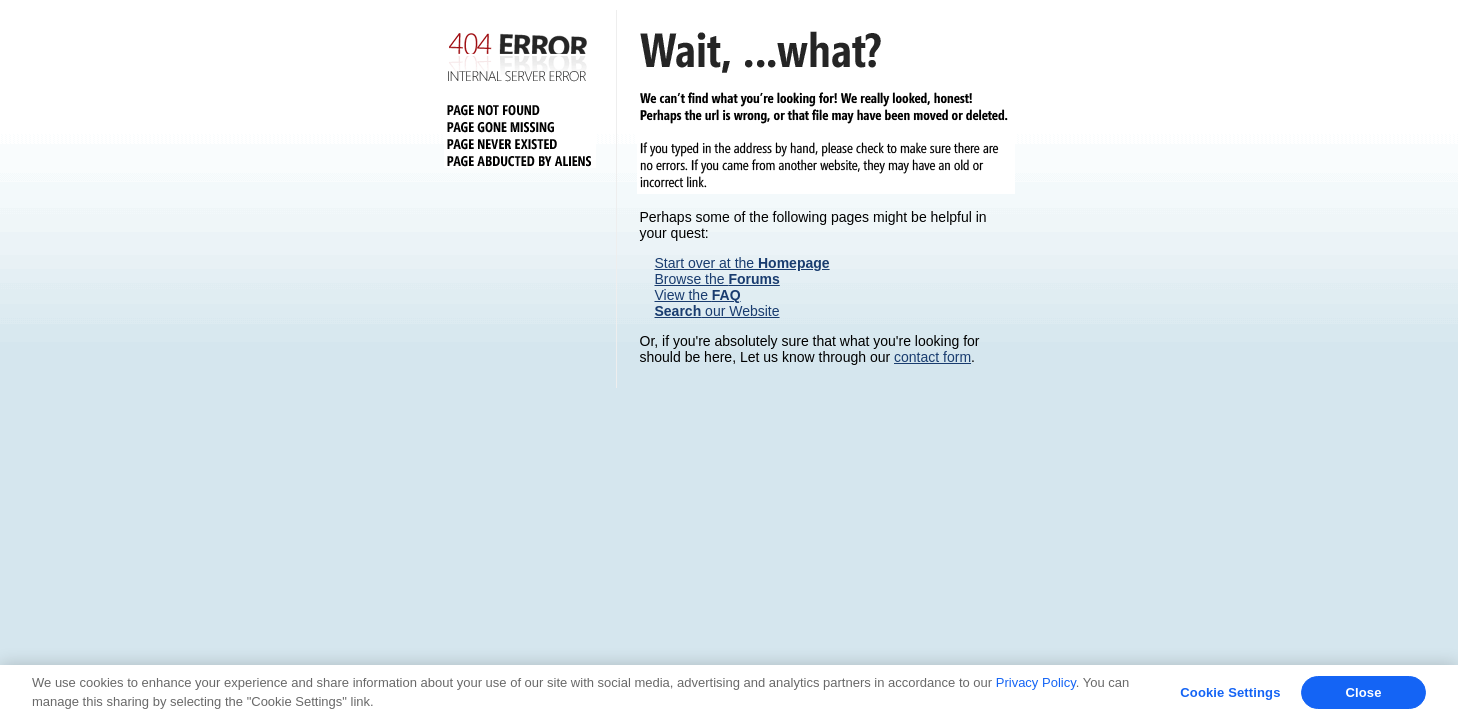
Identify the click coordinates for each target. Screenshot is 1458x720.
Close (1363, 692)
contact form (932, 357)
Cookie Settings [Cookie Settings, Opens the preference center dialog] (1230, 692)
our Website (717, 311)
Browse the (717, 279)
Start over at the (742, 263)
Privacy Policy (1036, 682)
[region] (729, 692)
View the (698, 295)
